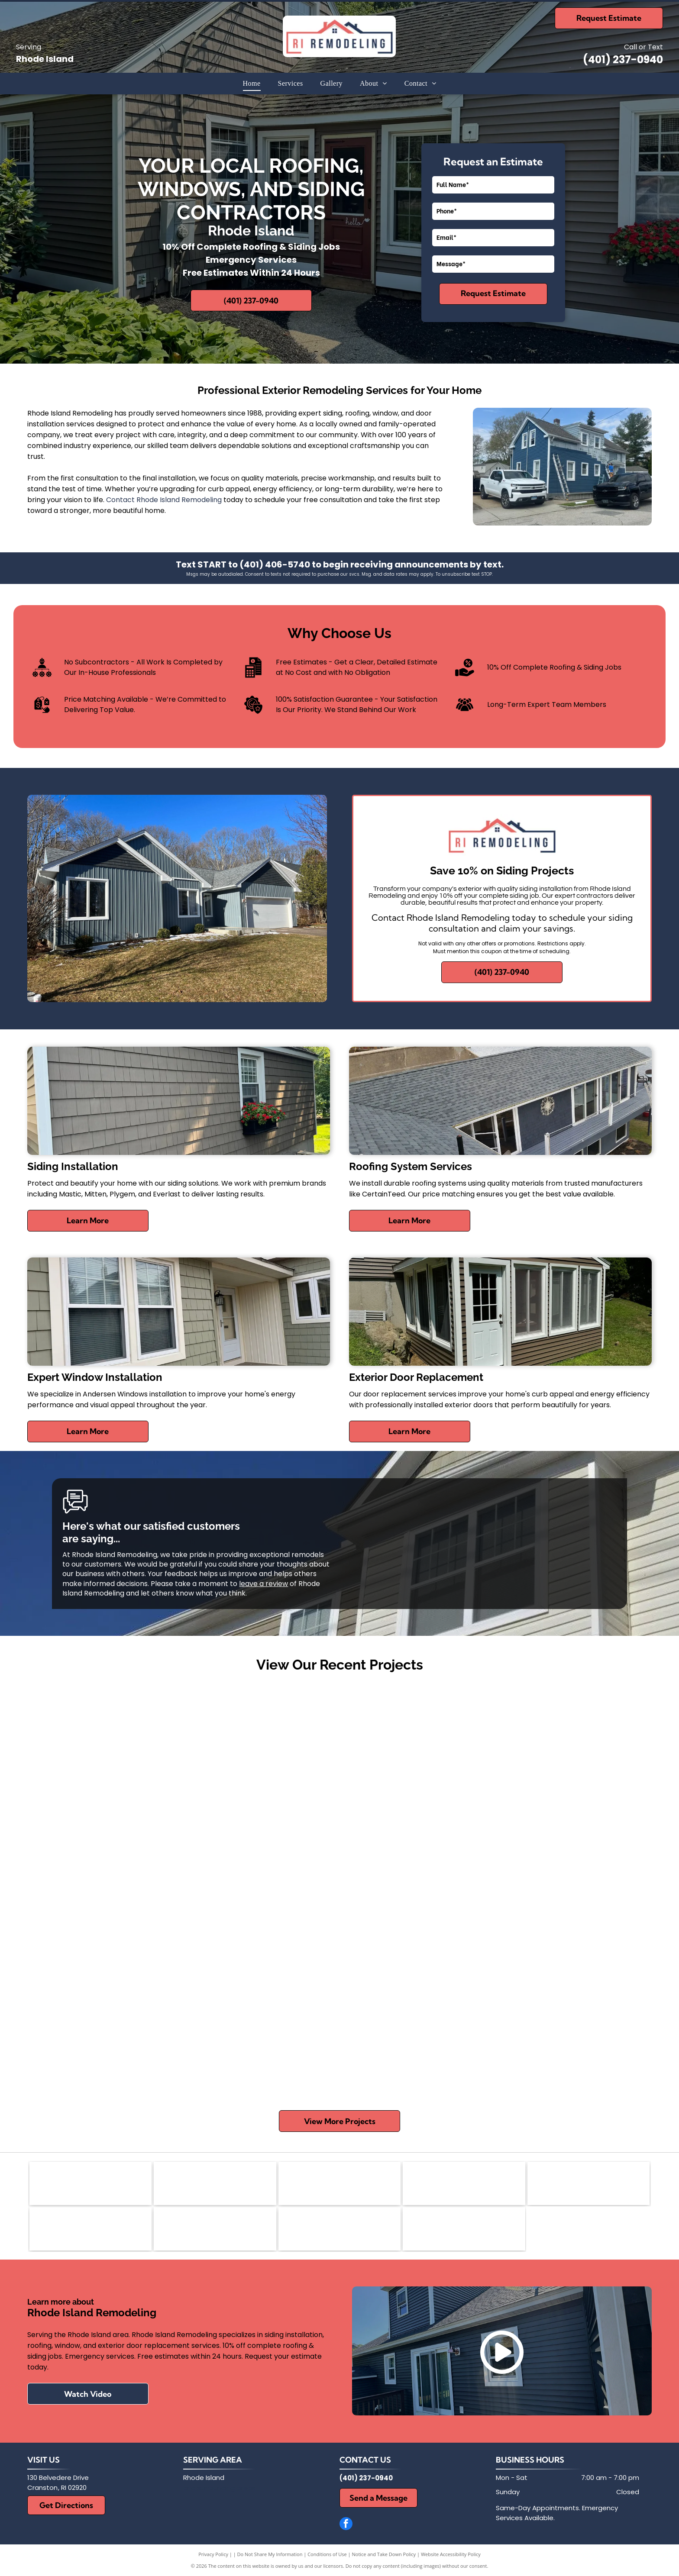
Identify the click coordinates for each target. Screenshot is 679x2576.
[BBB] (464, 2183)
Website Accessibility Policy (451, 2554)
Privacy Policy (213, 2554)
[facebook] (346, 2524)
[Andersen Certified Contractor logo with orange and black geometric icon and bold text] (90, 2183)
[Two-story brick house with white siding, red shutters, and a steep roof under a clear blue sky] (339, 2021)
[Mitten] (339, 2183)
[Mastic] (215, 2183)
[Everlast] (215, 2228)
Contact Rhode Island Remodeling (164, 500)
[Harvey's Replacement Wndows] (464, 2228)
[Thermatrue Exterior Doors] (339, 2228)
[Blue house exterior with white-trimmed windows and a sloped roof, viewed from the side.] (132, 1969)
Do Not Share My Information (270, 2554)
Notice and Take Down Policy (384, 2554)
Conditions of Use (327, 2554)
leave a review (263, 1584)
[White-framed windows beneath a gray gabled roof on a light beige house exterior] (339, 1813)
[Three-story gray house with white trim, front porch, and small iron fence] (547, 1969)
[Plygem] (90, 2228)
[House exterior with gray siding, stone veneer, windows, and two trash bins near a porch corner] (547, 1762)
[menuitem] (251, 83)
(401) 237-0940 (623, 59)
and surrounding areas (219, 2487)
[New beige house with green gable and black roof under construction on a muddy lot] (132, 1762)
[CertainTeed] (588, 2183)
